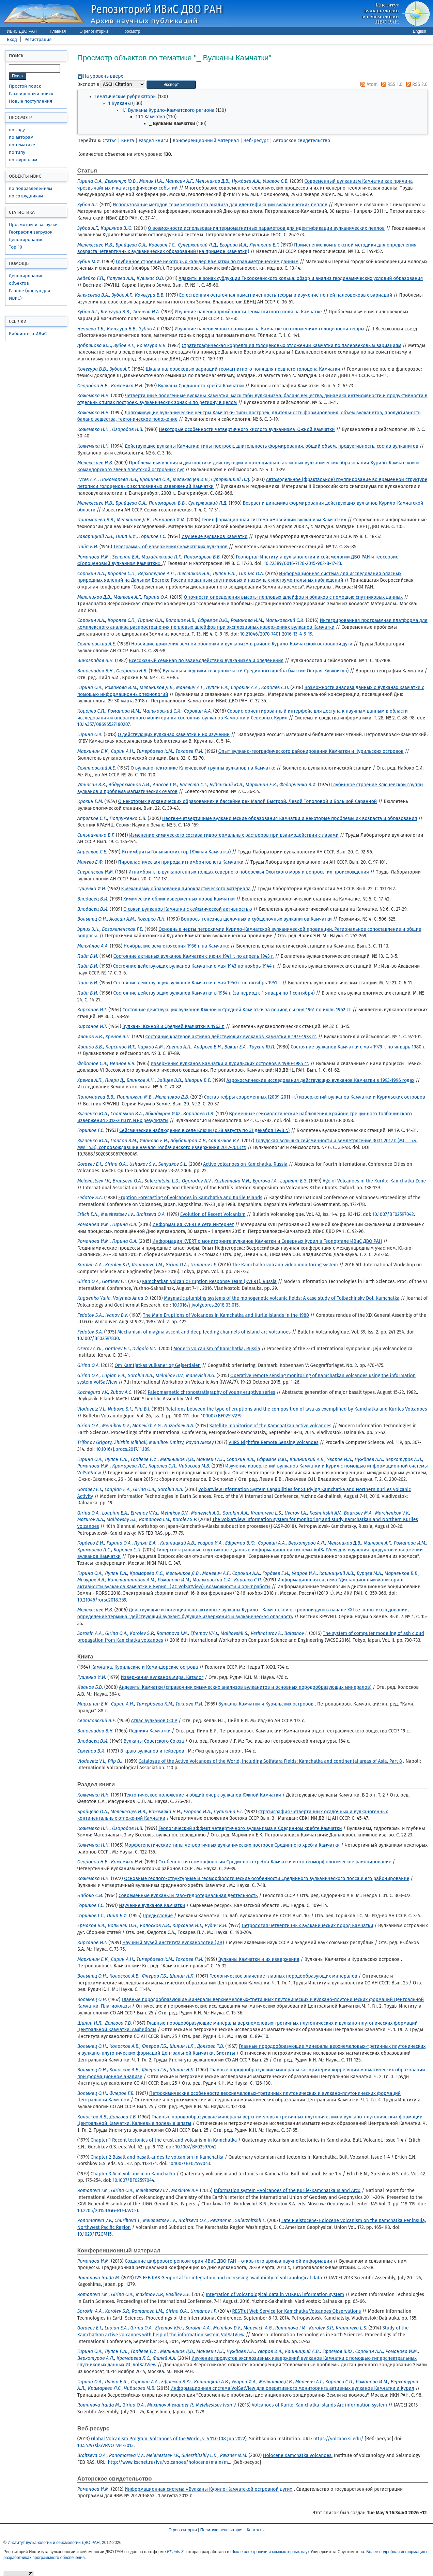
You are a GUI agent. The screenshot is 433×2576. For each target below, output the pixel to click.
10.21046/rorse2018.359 (101, 1600)
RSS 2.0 (416, 84)
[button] (171, 84)
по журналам (23, 160)
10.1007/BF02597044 (133, 2180)
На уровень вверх (103, 76)
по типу (17, 152)
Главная (58, 31)
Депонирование (26, 239)
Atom (368, 84)
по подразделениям (30, 188)
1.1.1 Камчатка (150, 117)
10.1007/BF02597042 (393, 1214)
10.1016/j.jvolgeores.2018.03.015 (205, 1305)
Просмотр (131, 31)
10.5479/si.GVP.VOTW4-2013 (105, 2445)
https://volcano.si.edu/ (338, 2439)
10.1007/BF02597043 (189, 2163)
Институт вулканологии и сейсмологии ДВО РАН (53, 2542)
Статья (110, 141)
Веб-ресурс (255, 141)
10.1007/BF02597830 (98, 1338)
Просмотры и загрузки (33, 224)
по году (17, 130)
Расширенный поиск (31, 93)
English (419, 31)
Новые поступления (30, 101)
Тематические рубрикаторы (126, 97)
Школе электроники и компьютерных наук (269, 2551)
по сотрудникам (26, 196)
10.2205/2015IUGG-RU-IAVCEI (107, 2211)
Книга (127, 141)
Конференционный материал (206, 141)
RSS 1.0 (390, 84)
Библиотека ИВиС (28, 334)
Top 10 (15, 247)
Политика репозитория (222, 2530)
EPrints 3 (175, 2551)
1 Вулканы (119, 103)
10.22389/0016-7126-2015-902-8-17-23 (302, 563)
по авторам (21, 137)
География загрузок (30, 232)
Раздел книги (153, 141)
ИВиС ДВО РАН (22, 31)
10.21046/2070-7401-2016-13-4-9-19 (276, 634)
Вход (12, 39)
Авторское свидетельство (301, 141)
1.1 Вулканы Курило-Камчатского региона (168, 110)
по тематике (22, 145)
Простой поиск (25, 86)
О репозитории (93, 31)
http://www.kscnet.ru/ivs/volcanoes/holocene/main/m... (169, 2462)
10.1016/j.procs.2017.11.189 (122, 1449)
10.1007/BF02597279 (221, 1416)
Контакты (256, 2530)
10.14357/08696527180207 (103, 724)
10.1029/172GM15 (94, 2234)
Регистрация (38, 39)
